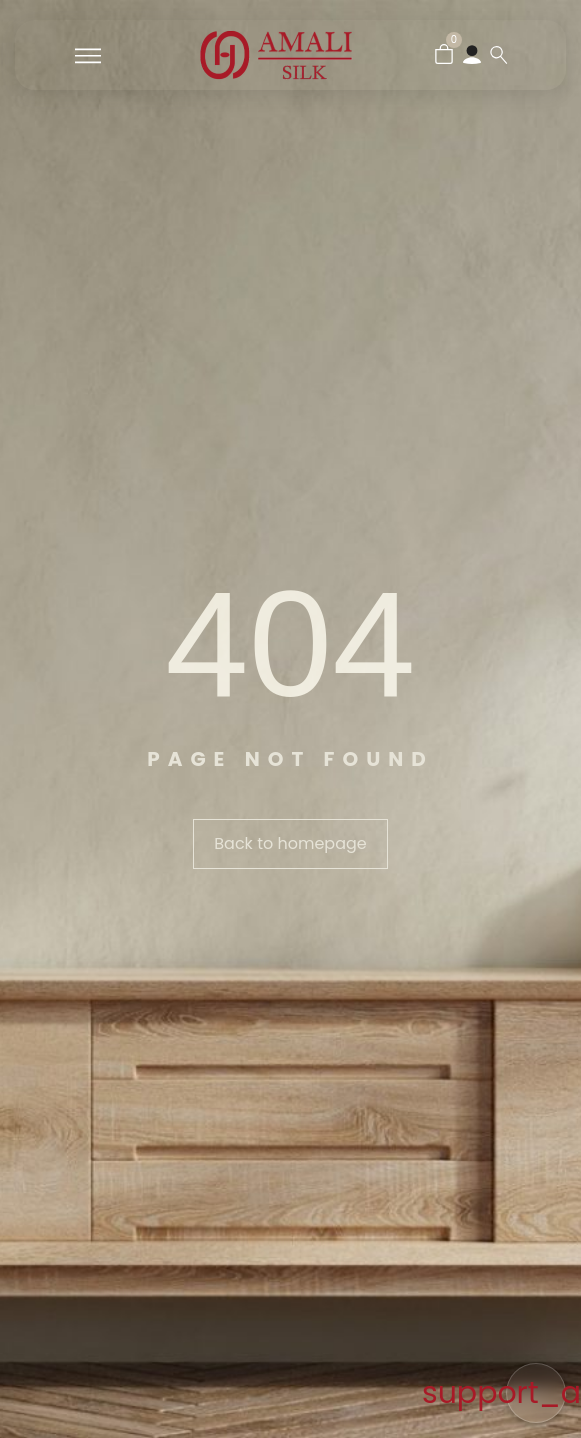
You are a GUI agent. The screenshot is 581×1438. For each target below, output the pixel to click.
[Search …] (499, 55)
